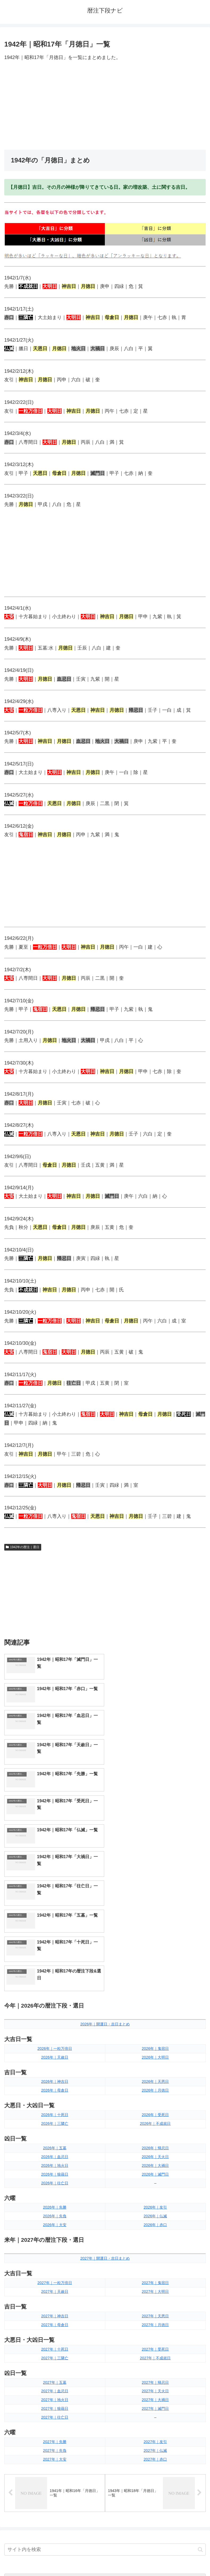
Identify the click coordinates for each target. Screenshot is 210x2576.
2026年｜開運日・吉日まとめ (105, 1858)
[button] (200, 2383)
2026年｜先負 (54, 2050)
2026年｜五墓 (54, 1982)
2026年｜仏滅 (155, 2050)
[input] (105, 2384)
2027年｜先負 (54, 2284)
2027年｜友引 (155, 2276)
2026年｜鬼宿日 (155, 1882)
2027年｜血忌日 (54, 2225)
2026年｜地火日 (54, 1999)
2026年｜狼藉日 (54, 2008)
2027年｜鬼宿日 (155, 2117)
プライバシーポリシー (156, 2559)
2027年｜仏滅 (155, 2284)
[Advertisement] (105, 106)
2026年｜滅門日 (155, 2008)
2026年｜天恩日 (155, 1915)
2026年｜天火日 (155, 1991)
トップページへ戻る (53, 2559)
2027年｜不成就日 (155, 2192)
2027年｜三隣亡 (54, 2192)
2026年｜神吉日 (54, 1915)
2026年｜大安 (54, 2059)
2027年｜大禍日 (155, 2234)
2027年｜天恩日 (155, 2150)
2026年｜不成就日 (155, 1957)
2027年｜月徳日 (155, 2159)
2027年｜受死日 (155, 2183)
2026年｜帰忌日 (155, 1982)
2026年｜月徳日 (155, 1924)
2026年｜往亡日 (54, 2017)
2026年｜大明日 (155, 1891)
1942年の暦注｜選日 (23, 1547)
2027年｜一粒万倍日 (54, 2117)
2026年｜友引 (155, 2041)
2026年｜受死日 (155, 1949)
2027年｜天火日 (155, 2225)
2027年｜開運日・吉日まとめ (105, 2092)
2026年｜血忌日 (54, 1991)
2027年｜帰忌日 (155, 2216)
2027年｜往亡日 (54, 2251)
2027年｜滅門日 (155, 2242)
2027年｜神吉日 (54, 2150)
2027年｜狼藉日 (54, 2242)
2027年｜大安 (54, 2293)
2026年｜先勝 (54, 2041)
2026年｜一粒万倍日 (54, 1882)
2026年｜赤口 (155, 2059)
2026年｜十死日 (54, 1949)
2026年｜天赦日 (54, 1891)
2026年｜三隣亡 (54, 1957)
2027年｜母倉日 (54, 2159)
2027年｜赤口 (155, 2293)
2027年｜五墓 (54, 2216)
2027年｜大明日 (155, 2125)
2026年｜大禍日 (155, 1999)
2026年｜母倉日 (54, 1924)
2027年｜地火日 (54, 2234)
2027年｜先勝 (54, 2276)
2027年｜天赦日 (54, 2125)
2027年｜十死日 (54, 2183)
